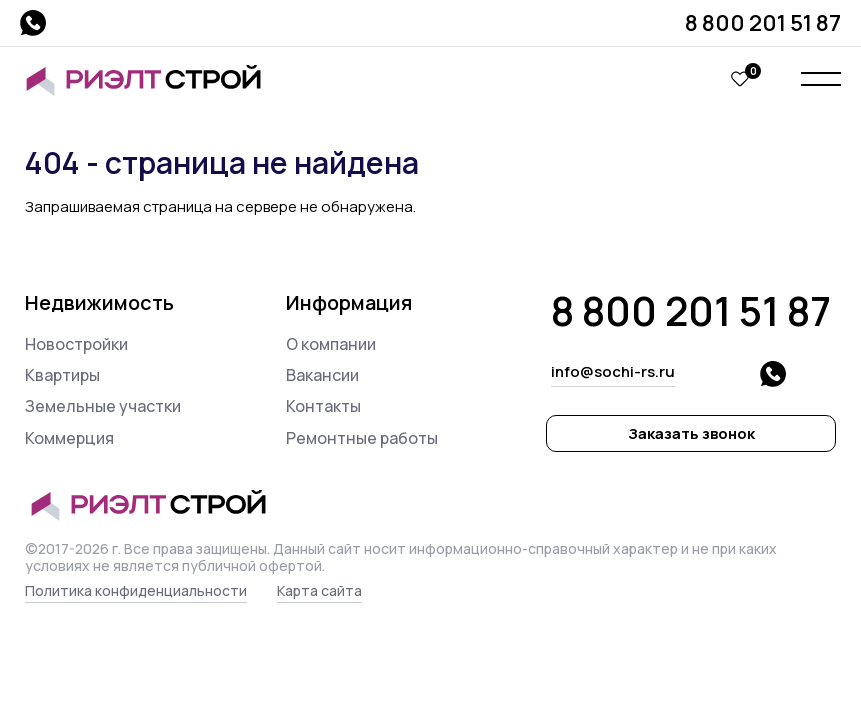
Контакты (323, 406)
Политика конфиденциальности (136, 590)
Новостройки (76, 344)
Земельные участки (103, 406)
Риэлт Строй (152, 80)
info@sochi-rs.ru (613, 371)
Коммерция (69, 438)
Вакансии (322, 375)
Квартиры (62, 375)
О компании (331, 344)
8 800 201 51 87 (763, 23)
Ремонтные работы (362, 438)
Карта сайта (319, 590)
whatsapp (33, 23)
